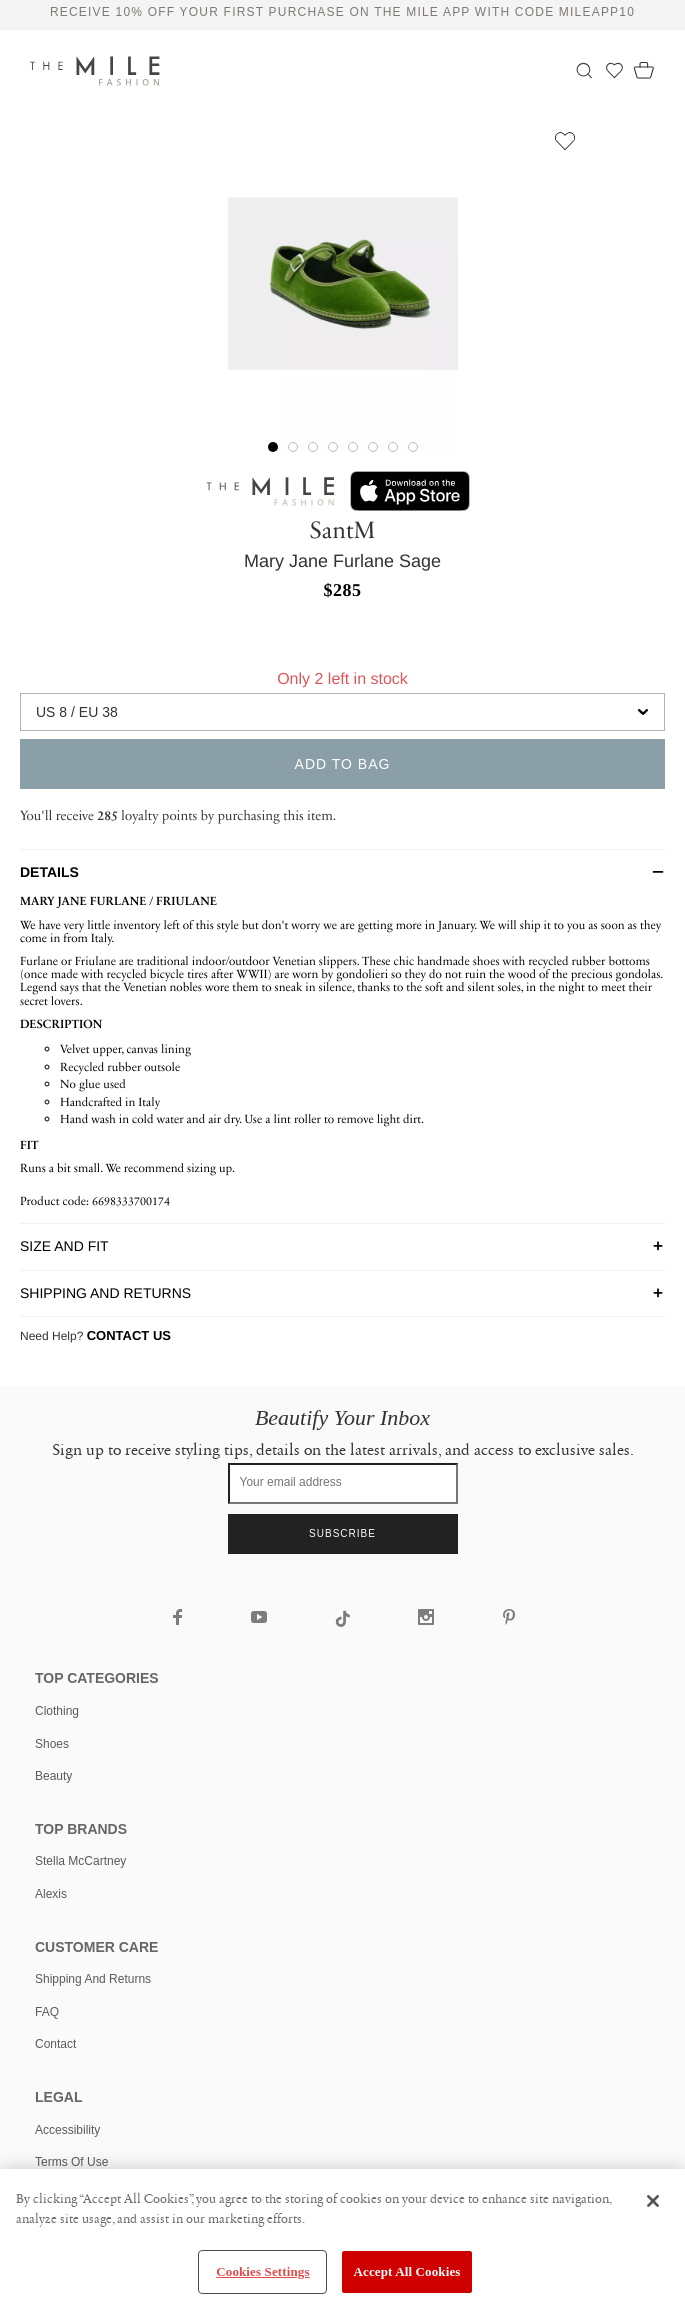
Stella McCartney (80, 1861)
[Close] (653, 2201)
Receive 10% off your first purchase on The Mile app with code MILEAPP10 (342, 12)
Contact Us (129, 1335)
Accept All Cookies (406, 2271)
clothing (57, 1711)
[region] (342, 2236)
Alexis (51, 1894)
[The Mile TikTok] (344, 1622)
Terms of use (71, 2162)
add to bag (343, 764)
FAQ (47, 2012)
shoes (52, 1744)
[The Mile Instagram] (428, 1618)
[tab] (342, 872)
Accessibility (67, 2130)
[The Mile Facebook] (178, 1618)
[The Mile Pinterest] (508, 1618)
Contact (55, 2044)
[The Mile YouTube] (261, 1618)
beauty (53, 1776)
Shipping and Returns (93, 1979)
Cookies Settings (262, 2271)
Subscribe (342, 1533)
